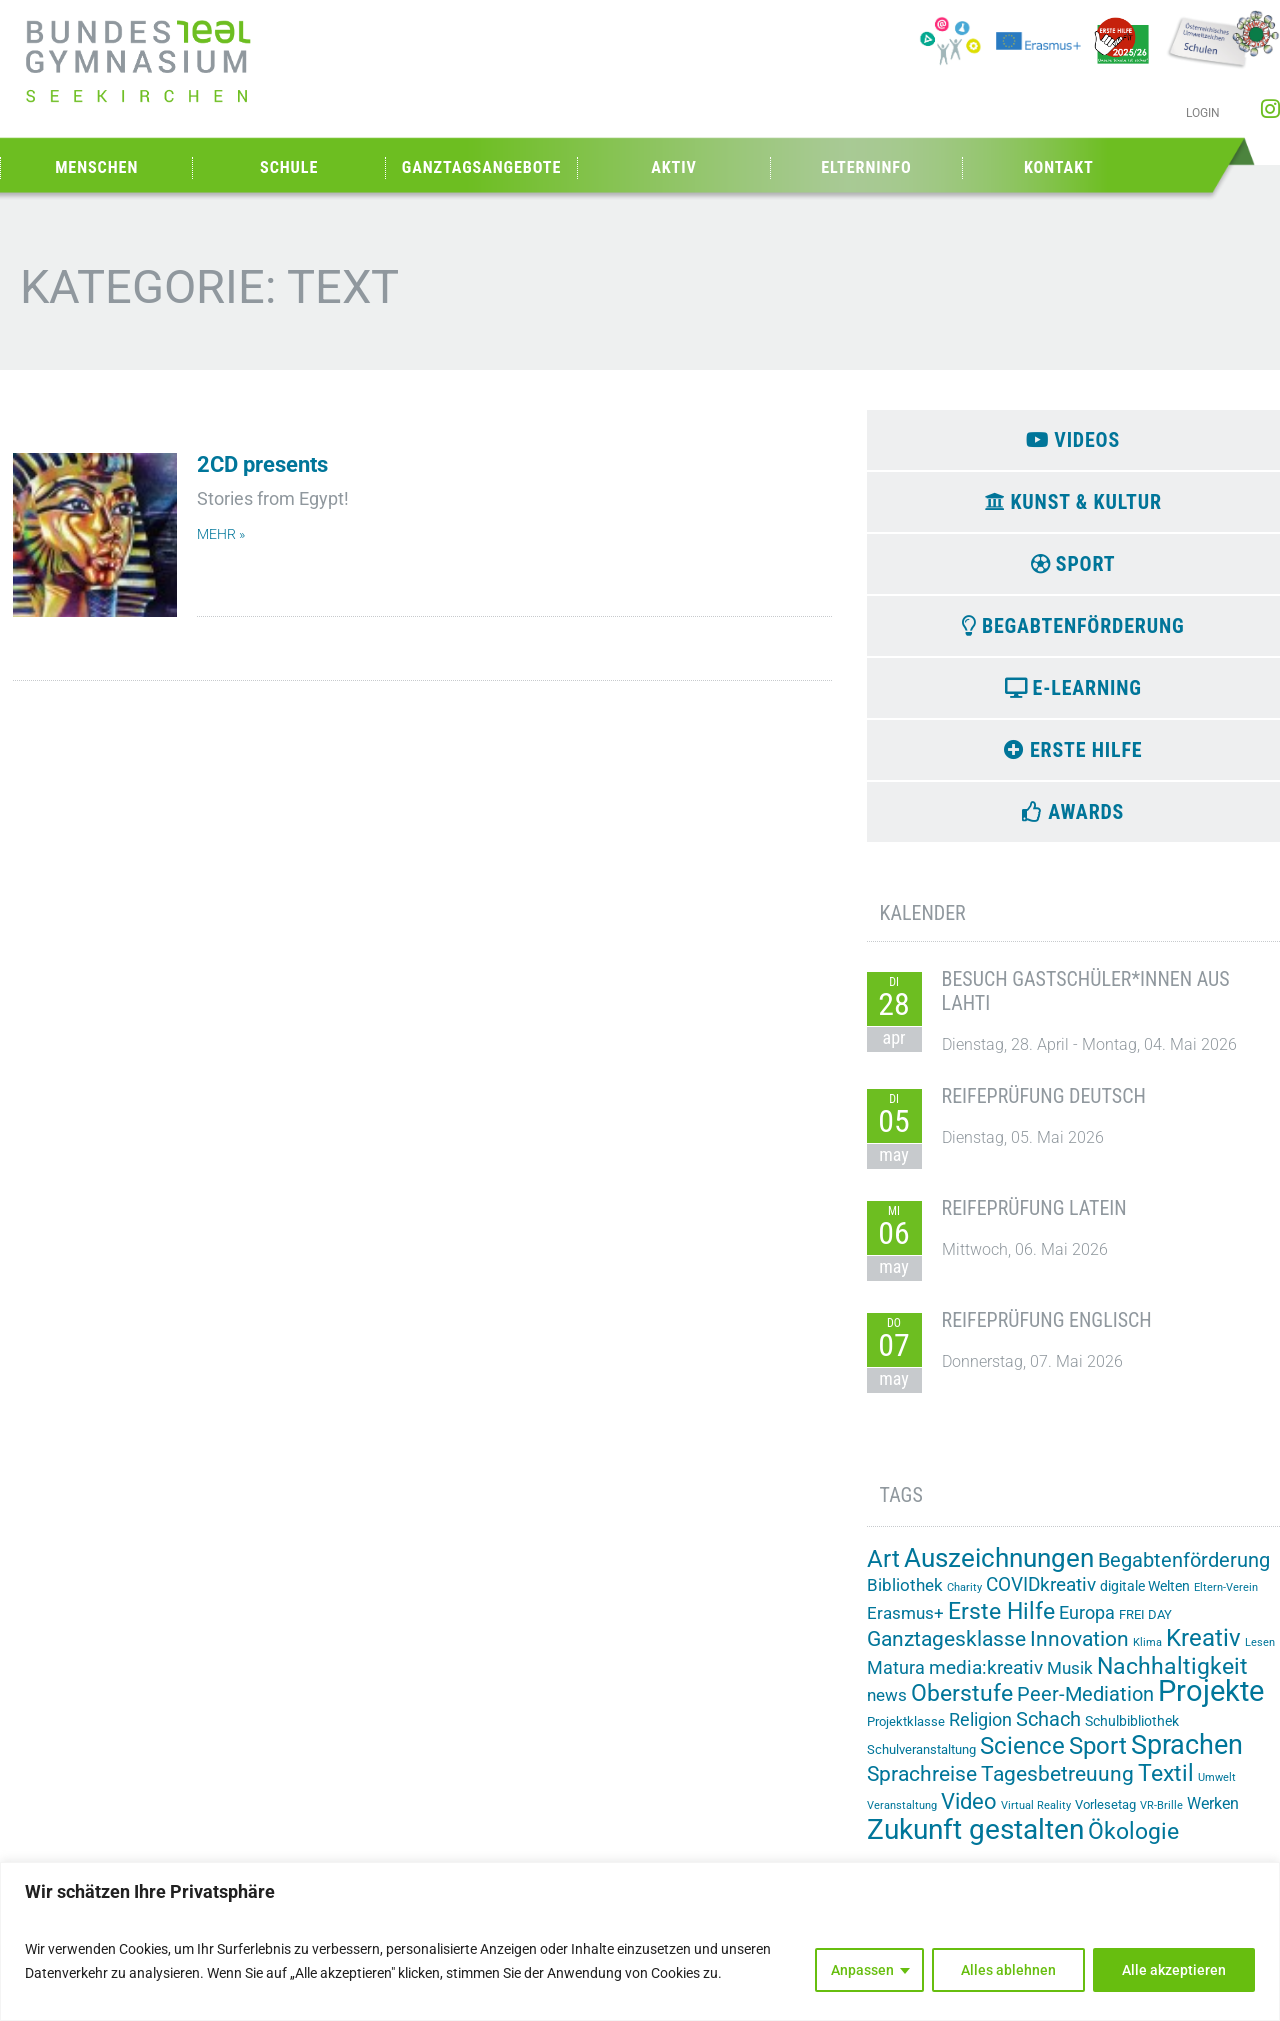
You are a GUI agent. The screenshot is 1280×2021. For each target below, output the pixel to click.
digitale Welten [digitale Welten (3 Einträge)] (1145, 1597)
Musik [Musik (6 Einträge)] (1070, 1679)
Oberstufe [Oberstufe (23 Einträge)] (962, 1705)
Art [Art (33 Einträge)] (883, 1569)
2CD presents (262, 464)
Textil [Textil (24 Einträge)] (1166, 1785)
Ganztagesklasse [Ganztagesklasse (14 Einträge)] (946, 1650)
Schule (289, 167)
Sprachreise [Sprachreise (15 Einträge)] (922, 1786)
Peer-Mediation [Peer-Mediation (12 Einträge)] (1085, 1706)
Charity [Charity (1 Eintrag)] (964, 1598)
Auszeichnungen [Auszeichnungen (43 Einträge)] (999, 1569)
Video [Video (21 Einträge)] (969, 1812)
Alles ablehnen (1008, 1970)
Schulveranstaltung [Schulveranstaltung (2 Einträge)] (921, 1761)
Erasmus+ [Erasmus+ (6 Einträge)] (905, 1624)
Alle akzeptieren (1174, 1970)
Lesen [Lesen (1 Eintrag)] (1260, 1653)
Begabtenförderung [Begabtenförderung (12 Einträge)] (1184, 1571)
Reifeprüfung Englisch (1047, 1332)
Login (1203, 113)
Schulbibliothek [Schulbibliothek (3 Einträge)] (1132, 1733)
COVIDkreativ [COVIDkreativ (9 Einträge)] (1041, 1596)
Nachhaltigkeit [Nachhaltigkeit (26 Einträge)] (1172, 1677)
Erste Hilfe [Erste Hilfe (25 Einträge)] (1001, 1622)
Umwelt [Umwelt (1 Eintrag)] (1217, 1789)
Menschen (96, 167)
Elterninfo (866, 167)
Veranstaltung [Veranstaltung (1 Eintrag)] (902, 1816)
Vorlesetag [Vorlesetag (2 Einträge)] (1105, 1815)
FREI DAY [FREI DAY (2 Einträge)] (1145, 1625)
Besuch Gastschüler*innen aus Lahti (1086, 1003)
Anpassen (862, 1970)
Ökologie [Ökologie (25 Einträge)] (1133, 1842)
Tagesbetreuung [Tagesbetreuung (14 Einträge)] (1057, 1786)
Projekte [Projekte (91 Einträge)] (1211, 1703)
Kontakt (1059, 167)
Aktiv (674, 167)
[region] (640, 1941)
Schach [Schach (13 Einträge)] (1048, 1731)
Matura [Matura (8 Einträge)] (896, 1678)
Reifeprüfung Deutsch (1044, 1108)
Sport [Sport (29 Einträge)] (1098, 1758)
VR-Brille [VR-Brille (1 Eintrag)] (1161, 1816)
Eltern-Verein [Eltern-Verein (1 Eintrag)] (1226, 1598)
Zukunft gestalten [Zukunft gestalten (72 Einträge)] (975, 1840)
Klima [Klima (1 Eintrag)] (1147, 1653)
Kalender (923, 924)
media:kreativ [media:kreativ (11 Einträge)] (986, 1678)
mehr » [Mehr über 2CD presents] (221, 534)
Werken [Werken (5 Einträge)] (1213, 1814)
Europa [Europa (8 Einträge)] (1087, 1623)
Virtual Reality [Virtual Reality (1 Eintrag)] (1036, 1816)
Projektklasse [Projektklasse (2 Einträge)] (906, 1733)
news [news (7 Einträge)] (887, 1707)
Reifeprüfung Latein (1034, 1220)
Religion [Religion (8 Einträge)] (980, 1731)
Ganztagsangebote (482, 167)
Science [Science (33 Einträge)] (1022, 1757)
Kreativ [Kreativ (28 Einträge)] (1203, 1649)
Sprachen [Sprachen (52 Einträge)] (1187, 1757)
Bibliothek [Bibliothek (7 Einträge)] (905, 1596)
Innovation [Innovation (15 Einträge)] (1079, 1650)
